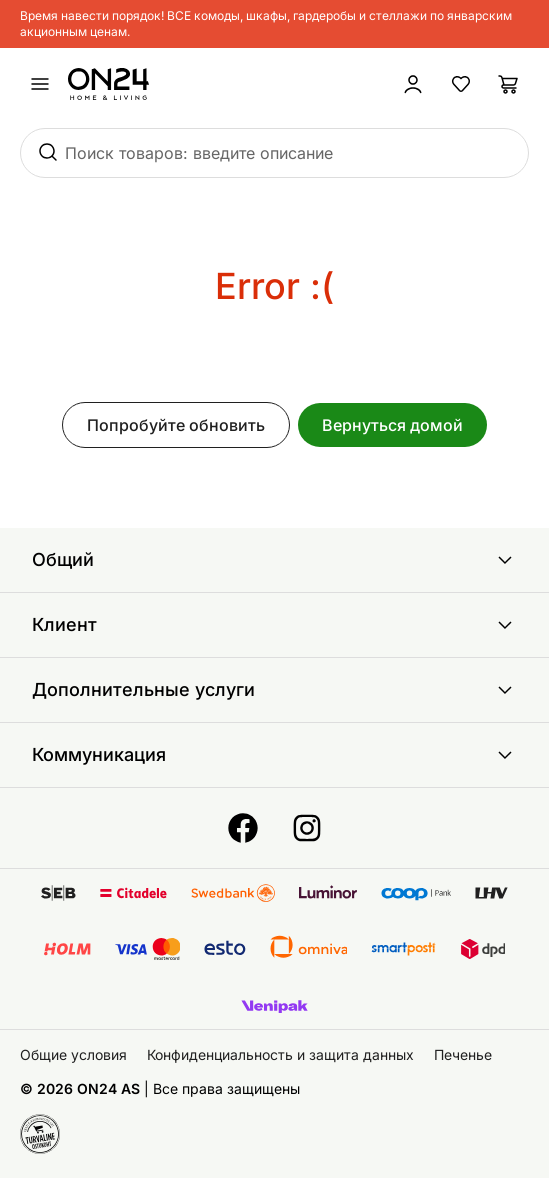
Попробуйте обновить (176, 425)
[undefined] (40, 84)
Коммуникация (274, 755)
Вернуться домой (392, 425)
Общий (274, 560)
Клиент (274, 625)
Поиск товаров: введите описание (199, 153)
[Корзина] (509, 84)
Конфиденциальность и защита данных (280, 1054)
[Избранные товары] (461, 84)
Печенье (463, 1054)
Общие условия (73, 1054)
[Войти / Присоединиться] (413, 84)
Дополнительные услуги (274, 690)
